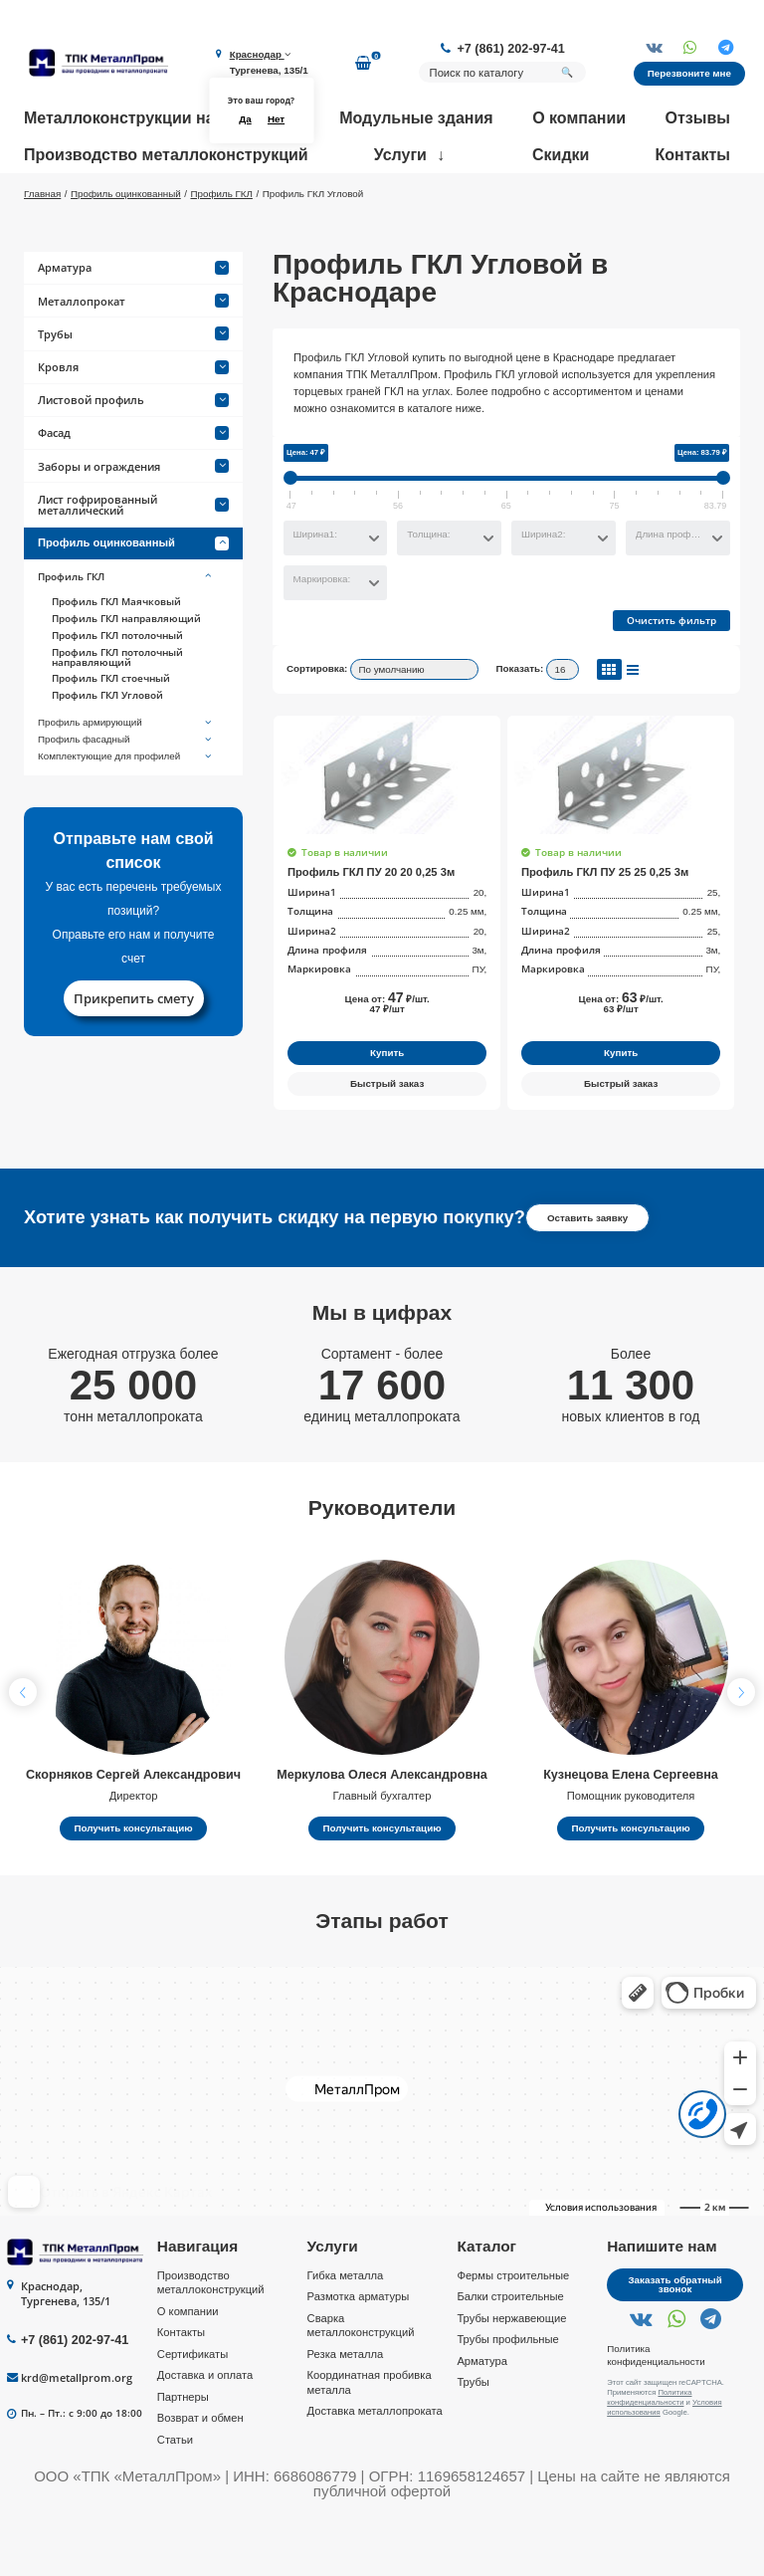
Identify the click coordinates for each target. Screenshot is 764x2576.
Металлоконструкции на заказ (142, 117)
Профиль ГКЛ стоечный (111, 737)
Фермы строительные (513, 2333)
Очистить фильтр (671, 679)
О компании (579, 117)
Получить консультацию (133, 1885)
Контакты (693, 154)
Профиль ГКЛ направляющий (126, 676)
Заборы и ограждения (133, 524)
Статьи (175, 2497)
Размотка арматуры (358, 2354)
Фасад (133, 491)
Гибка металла (345, 2333)
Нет (276, 118)
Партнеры (183, 2455)
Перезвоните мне (689, 73)
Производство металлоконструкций (166, 154)
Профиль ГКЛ (126, 635)
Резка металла (345, 2412)
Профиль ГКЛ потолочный (117, 693)
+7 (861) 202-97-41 (511, 49)
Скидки (560, 154)
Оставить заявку (587, 1275)
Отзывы (698, 117)
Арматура (133, 326)
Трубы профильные (507, 2397)
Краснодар (260, 54)
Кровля (133, 424)
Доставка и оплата (205, 2434)
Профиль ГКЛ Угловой (107, 753)
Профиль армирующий (126, 781)
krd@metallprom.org (76, 2435)
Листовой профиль (133, 457)
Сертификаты (192, 2412)
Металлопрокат (133, 358)
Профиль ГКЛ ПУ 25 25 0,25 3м (604, 930)
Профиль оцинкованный (133, 601)
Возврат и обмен (200, 2476)
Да (245, 118)
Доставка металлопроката (375, 2469)
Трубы (133, 391)
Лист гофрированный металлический (133, 562)
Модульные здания (415, 117)
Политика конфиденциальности (655, 2413)
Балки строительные (510, 2354)
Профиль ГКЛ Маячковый (116, 660)
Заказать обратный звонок (674, 2342)
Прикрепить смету (134, 1056)
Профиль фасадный (126, 797)
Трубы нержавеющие (511, 2376)
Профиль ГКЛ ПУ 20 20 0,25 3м (371, 930)
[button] (741, 1750)
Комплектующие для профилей (126, 814)
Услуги (400, 154)
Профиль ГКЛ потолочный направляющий (117, 715)
